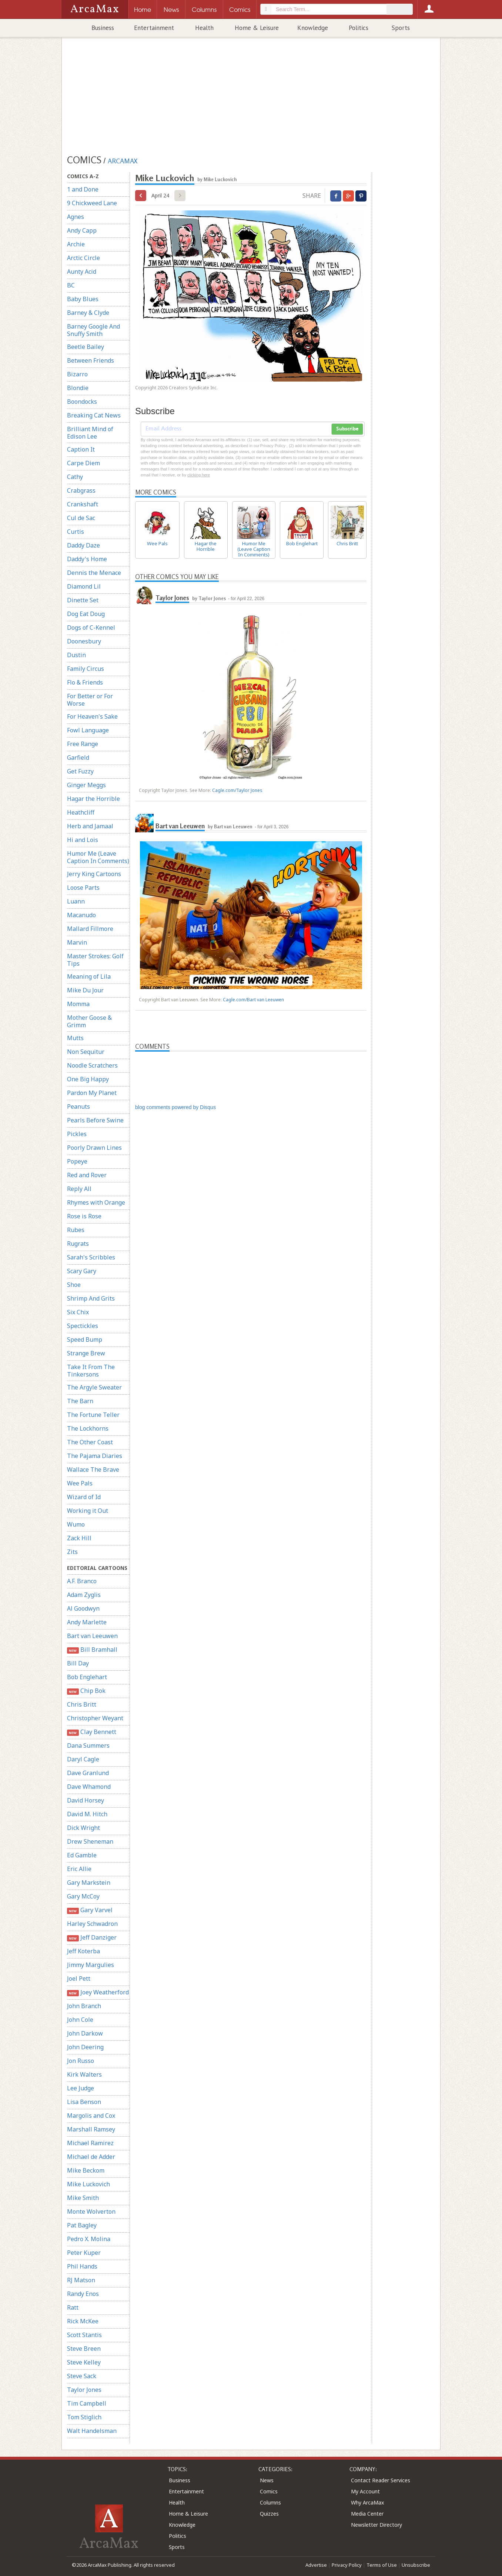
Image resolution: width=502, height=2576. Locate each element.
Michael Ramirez (90, 2143)
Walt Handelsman (92, 2431)
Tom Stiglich (84, 2417)
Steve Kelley (84, 2362)
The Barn (80, 1401)
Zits (72, 1552)
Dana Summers (88, 1745)
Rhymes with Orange (96, 1202)
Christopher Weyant (95, 1718)
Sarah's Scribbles (91, 1257)
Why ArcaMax (367, 2502)
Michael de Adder (91, 2157)
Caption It (81, 449)
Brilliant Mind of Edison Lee (90, 432)
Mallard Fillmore (90, 929)
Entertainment (154, 28)
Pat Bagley (82, 2225)
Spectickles (82, 1326)
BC (71, 285)
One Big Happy (88, 1079)
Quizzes (269, 2513)
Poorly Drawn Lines (94, 1148)
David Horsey (85, 1800)
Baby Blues (82, 299)
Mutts (75, 1038)
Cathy (75, 477)
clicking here (198, 475)
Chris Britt (81, 1704)
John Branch (84, 2006)
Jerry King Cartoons (94, 874)
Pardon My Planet (92, 1093)
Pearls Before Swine (95, 1120)
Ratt (72, 2307)
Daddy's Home (87, 559)
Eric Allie (79, 1869)
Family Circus (85, 669)
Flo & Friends (85, 682)
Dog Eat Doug (86, 614)
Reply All (79, 1189)
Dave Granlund (88, 1773)
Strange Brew (86, 1353)
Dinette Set (82, 600)
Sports (401, 28)
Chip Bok (86, 1691)
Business (102, 28)
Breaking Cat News (94, 415)
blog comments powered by (175, 1107)
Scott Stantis (84, 2335)
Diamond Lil (84, 586)
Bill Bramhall (92, 1649)
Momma (78, 1004)
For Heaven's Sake (92, 716)
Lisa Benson (84, 2102)
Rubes (75, 1230)
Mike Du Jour (85, 990)
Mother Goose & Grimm (89, 1021)
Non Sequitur (85, 1052)
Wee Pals (80, 1483)
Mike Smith (83, 2198)
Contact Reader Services (380, 2480)
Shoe (74, 1285)
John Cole (80, 2020)
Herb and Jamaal (90, 826)
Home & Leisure (257, 28)
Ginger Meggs (86, 785)
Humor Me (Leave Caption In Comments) (98, 857)
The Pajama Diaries (94, 1456)
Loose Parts (83, 887)
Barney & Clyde (88, 313)
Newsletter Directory (376, 2524)
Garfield (78, 757)
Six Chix (78, 1312)
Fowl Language (88, 730)
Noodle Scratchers (92, 1065)
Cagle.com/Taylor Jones (237, 790)
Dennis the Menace (94, 573)
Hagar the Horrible (93, 799)
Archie (76, 244)
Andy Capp (82, 230)
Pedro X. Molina (88, 2239)
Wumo (76, 1524)
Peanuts (78, 1106)
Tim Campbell (86, 2403)
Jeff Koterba (83, 1951)
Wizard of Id (84, 1497)
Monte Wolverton (91, 2211)
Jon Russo (80, 2061)
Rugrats (78, 1243)
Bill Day (78, 1663)
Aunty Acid (81, 271)
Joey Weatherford (98, 1992)
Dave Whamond (89, 1787)
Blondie (77, 388)
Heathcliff (80, 812)
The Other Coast (90, 1442)
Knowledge (312, 28)
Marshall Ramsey (91, 2129)
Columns (270, 2502)
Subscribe (347, 429)
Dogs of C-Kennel (91, 627)
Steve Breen (84, 2348)
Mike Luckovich (88, 2184)
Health (204, 28)
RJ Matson (81, 2280)
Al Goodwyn (83, 1608)
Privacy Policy (347, 2565)
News (267, 2480)
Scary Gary (81, 1271)
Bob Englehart (87, 1677)
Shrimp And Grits (91, 1298)
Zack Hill (79, 1538)
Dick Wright (83, 1828)
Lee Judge (80, 2088)
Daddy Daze (83, 545)
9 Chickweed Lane (92, 203)
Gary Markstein (88, 1882)
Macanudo (81, 915)
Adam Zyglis (84, 1595)
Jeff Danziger (92, 1937)
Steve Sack (81, 2376)
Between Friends (90, 360)
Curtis (75, 531)
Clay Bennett (91, 1732)
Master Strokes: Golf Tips (95, 960)
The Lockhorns (87, 1428)
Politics (358, 28)
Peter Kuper (84, 2253)
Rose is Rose (84, 1216)
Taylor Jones (84, 2390)
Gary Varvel (90, 1910)
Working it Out (87, 1511)
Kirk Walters (84, 2074)
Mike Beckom (85, 2170)
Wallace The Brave (93, 1469)
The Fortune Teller (93, 1415)
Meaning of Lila (89, 976)
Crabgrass (81, 490)
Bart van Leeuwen (92, 1636)
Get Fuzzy (80, 771)
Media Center (367, 2513)
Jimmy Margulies (90, 1965)
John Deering (85, 2047)
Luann (76, 901)
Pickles (77, 1134)
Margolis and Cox (91, 2115)
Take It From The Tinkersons (91, 1370)
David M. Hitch (87, 1814)
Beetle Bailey (85, 347)
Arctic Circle (83, 258)
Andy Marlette (87, 1622)
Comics (269, 2491)
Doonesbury (84, 641)
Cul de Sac (81, 518)
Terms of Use (382, 2565)
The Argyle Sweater (94, 1387)
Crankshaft (82, 504)
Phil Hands (82, 2266)
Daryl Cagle (83, 1759)
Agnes (75, 217)
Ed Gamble (82, 1855)
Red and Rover (87, 1175)
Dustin (76, 655)
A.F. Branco (82, 1581)
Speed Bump (84, 1339)
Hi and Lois (82, 840)
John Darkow (85, 2033)
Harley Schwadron (92, 1924)
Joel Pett (78, 1978)
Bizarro (77, 374)
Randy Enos (83, 2294)
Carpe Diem (83, 463)
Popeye (77, 1161)
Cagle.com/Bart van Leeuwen (253, 999)
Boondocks (82, 401)
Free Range (82, 744)
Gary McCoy (83, 1896)
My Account (365, 2491)
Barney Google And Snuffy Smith (93, 330)
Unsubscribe (416, 2565)
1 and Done (82, 189)
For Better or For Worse (90, 700)
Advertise (316, 2565)
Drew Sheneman (90, 1841)
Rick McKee (82, 2321)
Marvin (77, 942)
